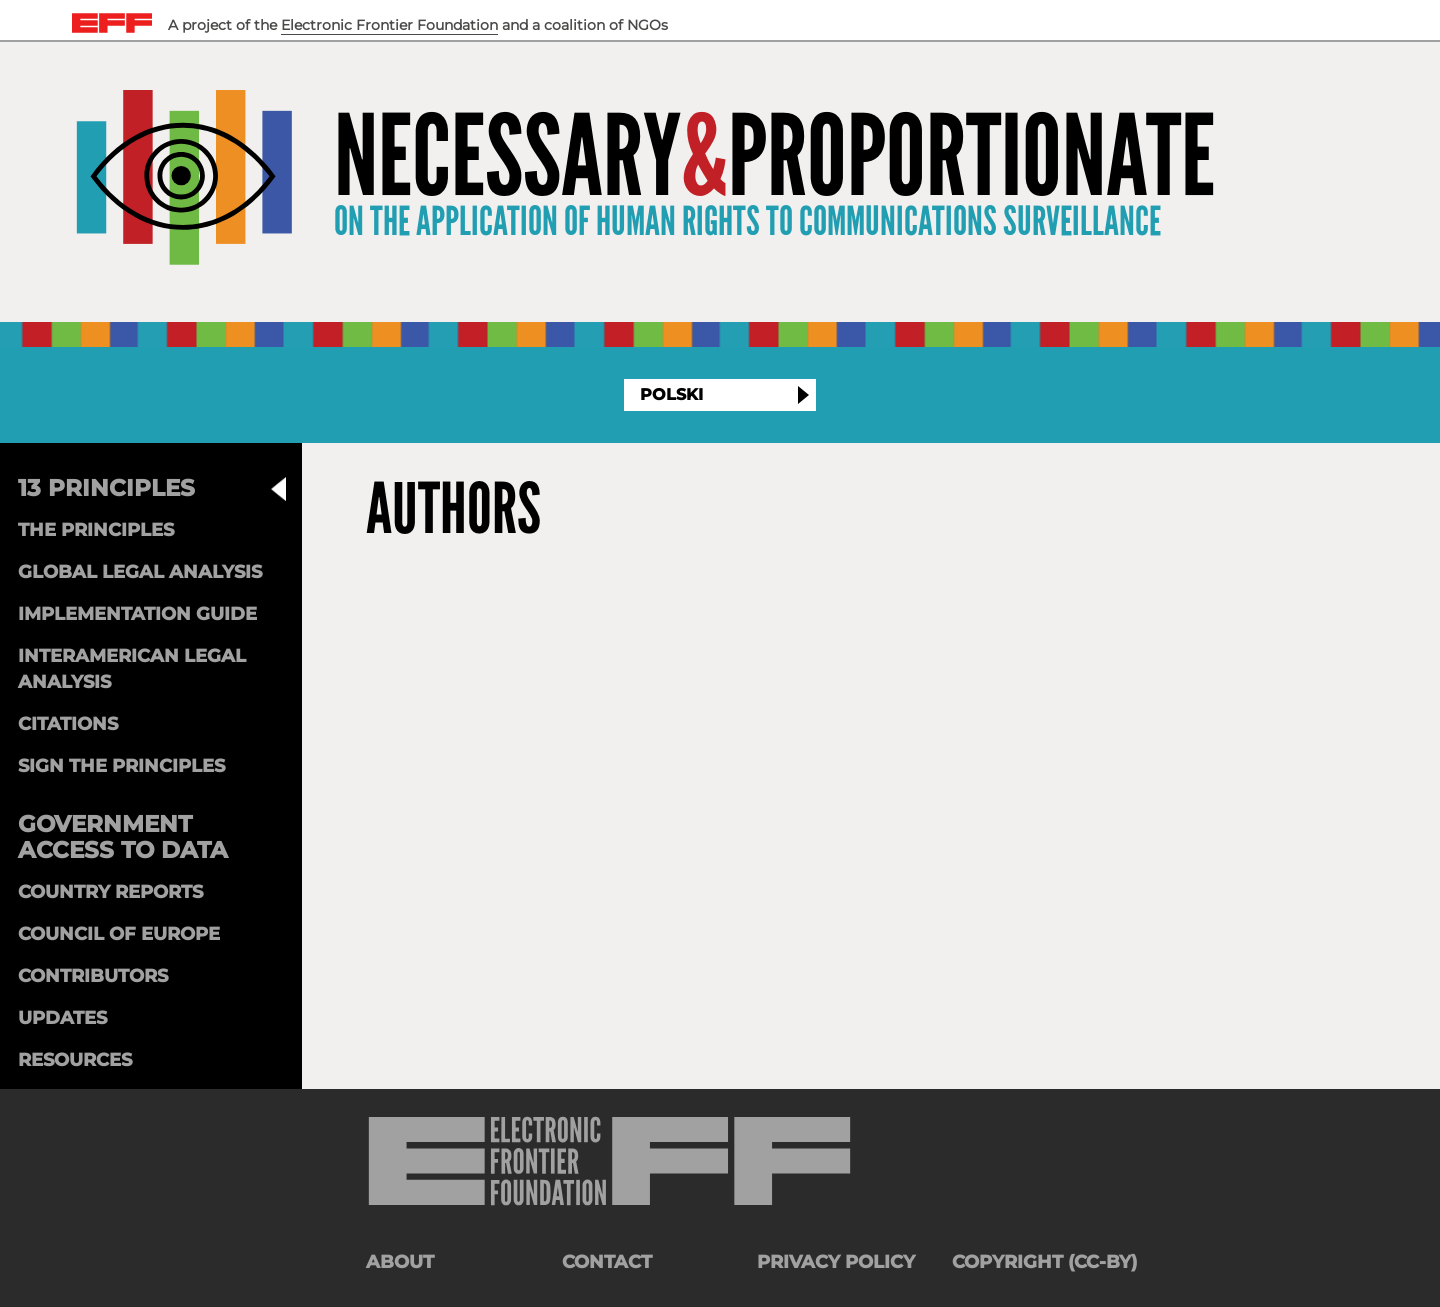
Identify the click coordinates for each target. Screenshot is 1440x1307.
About (400, 1262)
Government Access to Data (123, 837)
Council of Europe (119, 934)
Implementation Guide (137, 614)
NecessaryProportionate (774, 157)
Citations (68, 724)
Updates (62, 1018)
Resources (75, 1060)
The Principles (96, 530)
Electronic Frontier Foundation (389, 25)
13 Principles (106, 488)
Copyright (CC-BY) (1044, 1262)
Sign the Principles (121, 766)
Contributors (93, 976)
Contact (607, 1262)
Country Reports (110, 892)
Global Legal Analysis (140, 572)
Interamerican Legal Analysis (132, 669)
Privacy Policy (836, 1262)
